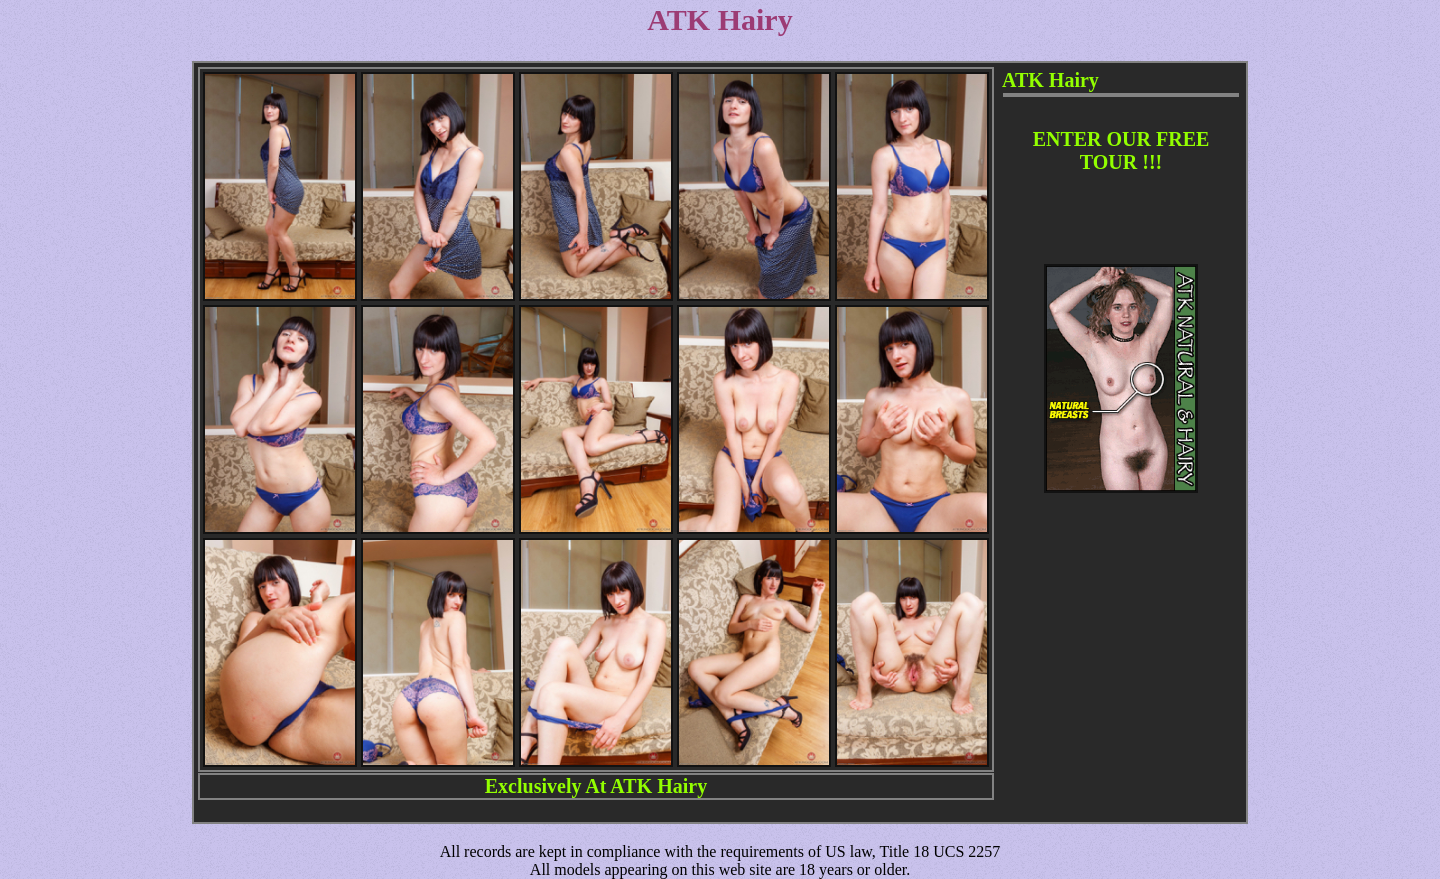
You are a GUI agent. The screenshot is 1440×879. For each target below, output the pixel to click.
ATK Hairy (658, 786)
